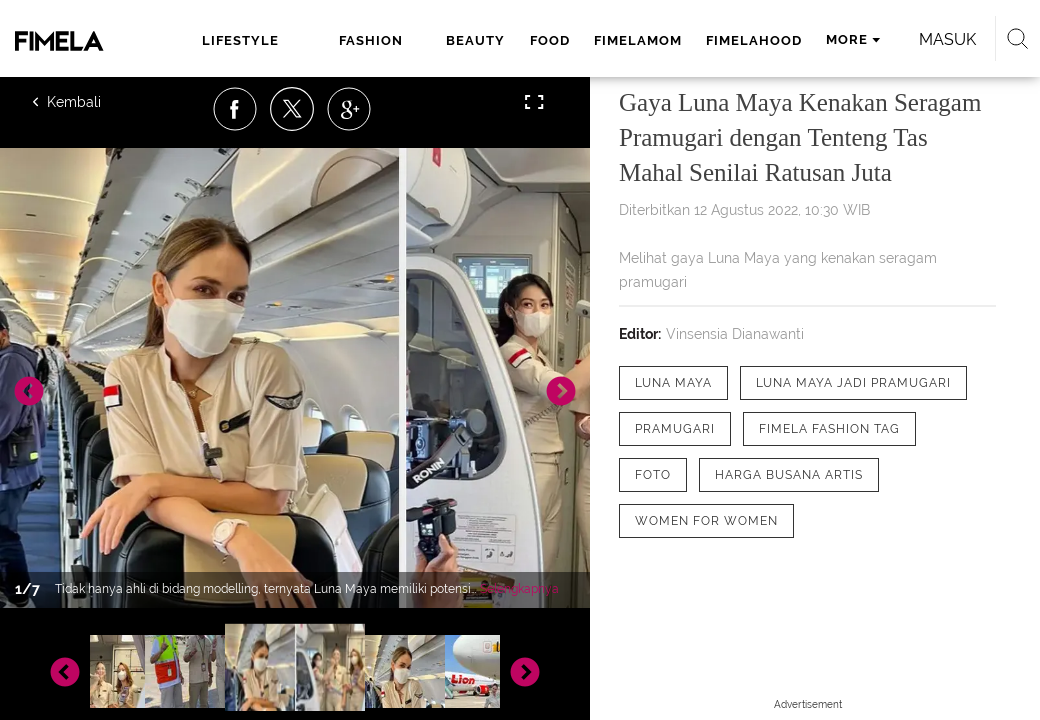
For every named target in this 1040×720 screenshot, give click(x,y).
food (550, 40)
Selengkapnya (519, 589)
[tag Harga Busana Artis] (789, 475)
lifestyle (240, 40)
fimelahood (754, 40)
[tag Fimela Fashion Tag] (829, 429)
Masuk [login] (947, 39)
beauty (475, 40)
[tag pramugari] (675, 429)
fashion (371, 40)
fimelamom (638, 40)
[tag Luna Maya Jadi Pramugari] (853, 383)
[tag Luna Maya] (673, 383)
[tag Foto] (653, 475)
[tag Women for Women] (706, 521)
